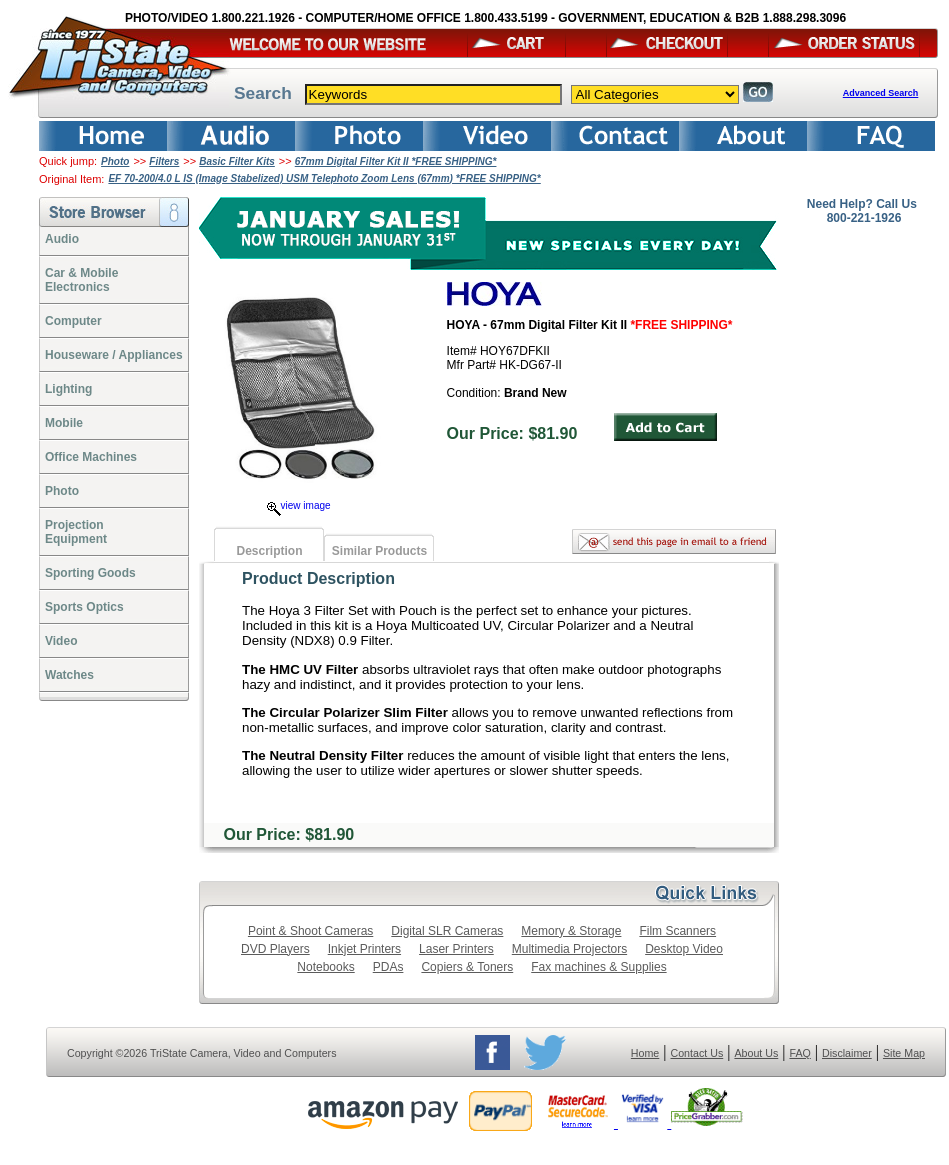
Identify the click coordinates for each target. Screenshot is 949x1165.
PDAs (388, 967)
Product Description (318, 578)
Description (269, 551)
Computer (73, 321)
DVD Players (275, 949)
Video (61, 641)
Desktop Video (684, 949)
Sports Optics (84, 607)
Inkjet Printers (364, 949)
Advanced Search (881, 93)
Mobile (64, 423)
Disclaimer (847, 1053)
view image (299, 505)
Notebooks (325, 967)
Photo (115, 161)
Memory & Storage (571, 931)
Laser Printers (456, 949)
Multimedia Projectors (569, 949)
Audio (62, 239)
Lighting (68, 389)
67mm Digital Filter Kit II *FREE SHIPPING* (396, 161)
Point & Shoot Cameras (310, 931)
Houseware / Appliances (114, 355)
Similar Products (379, 551)
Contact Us (697, 1053)
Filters (164, 161)
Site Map (904, 1053)
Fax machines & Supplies (598, 967)
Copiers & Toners (467, 967)
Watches (69, 675)
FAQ (799, 1053)
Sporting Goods (90, 573)
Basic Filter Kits (237, 161)
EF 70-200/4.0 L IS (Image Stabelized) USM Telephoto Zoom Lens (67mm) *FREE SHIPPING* (324, 178)
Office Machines (91, 457)
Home (645, 1053)
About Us (756, 1053)
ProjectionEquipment (76, 532)
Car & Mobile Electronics (81, 280)
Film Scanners (677, 931)
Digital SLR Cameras (447, 931)
